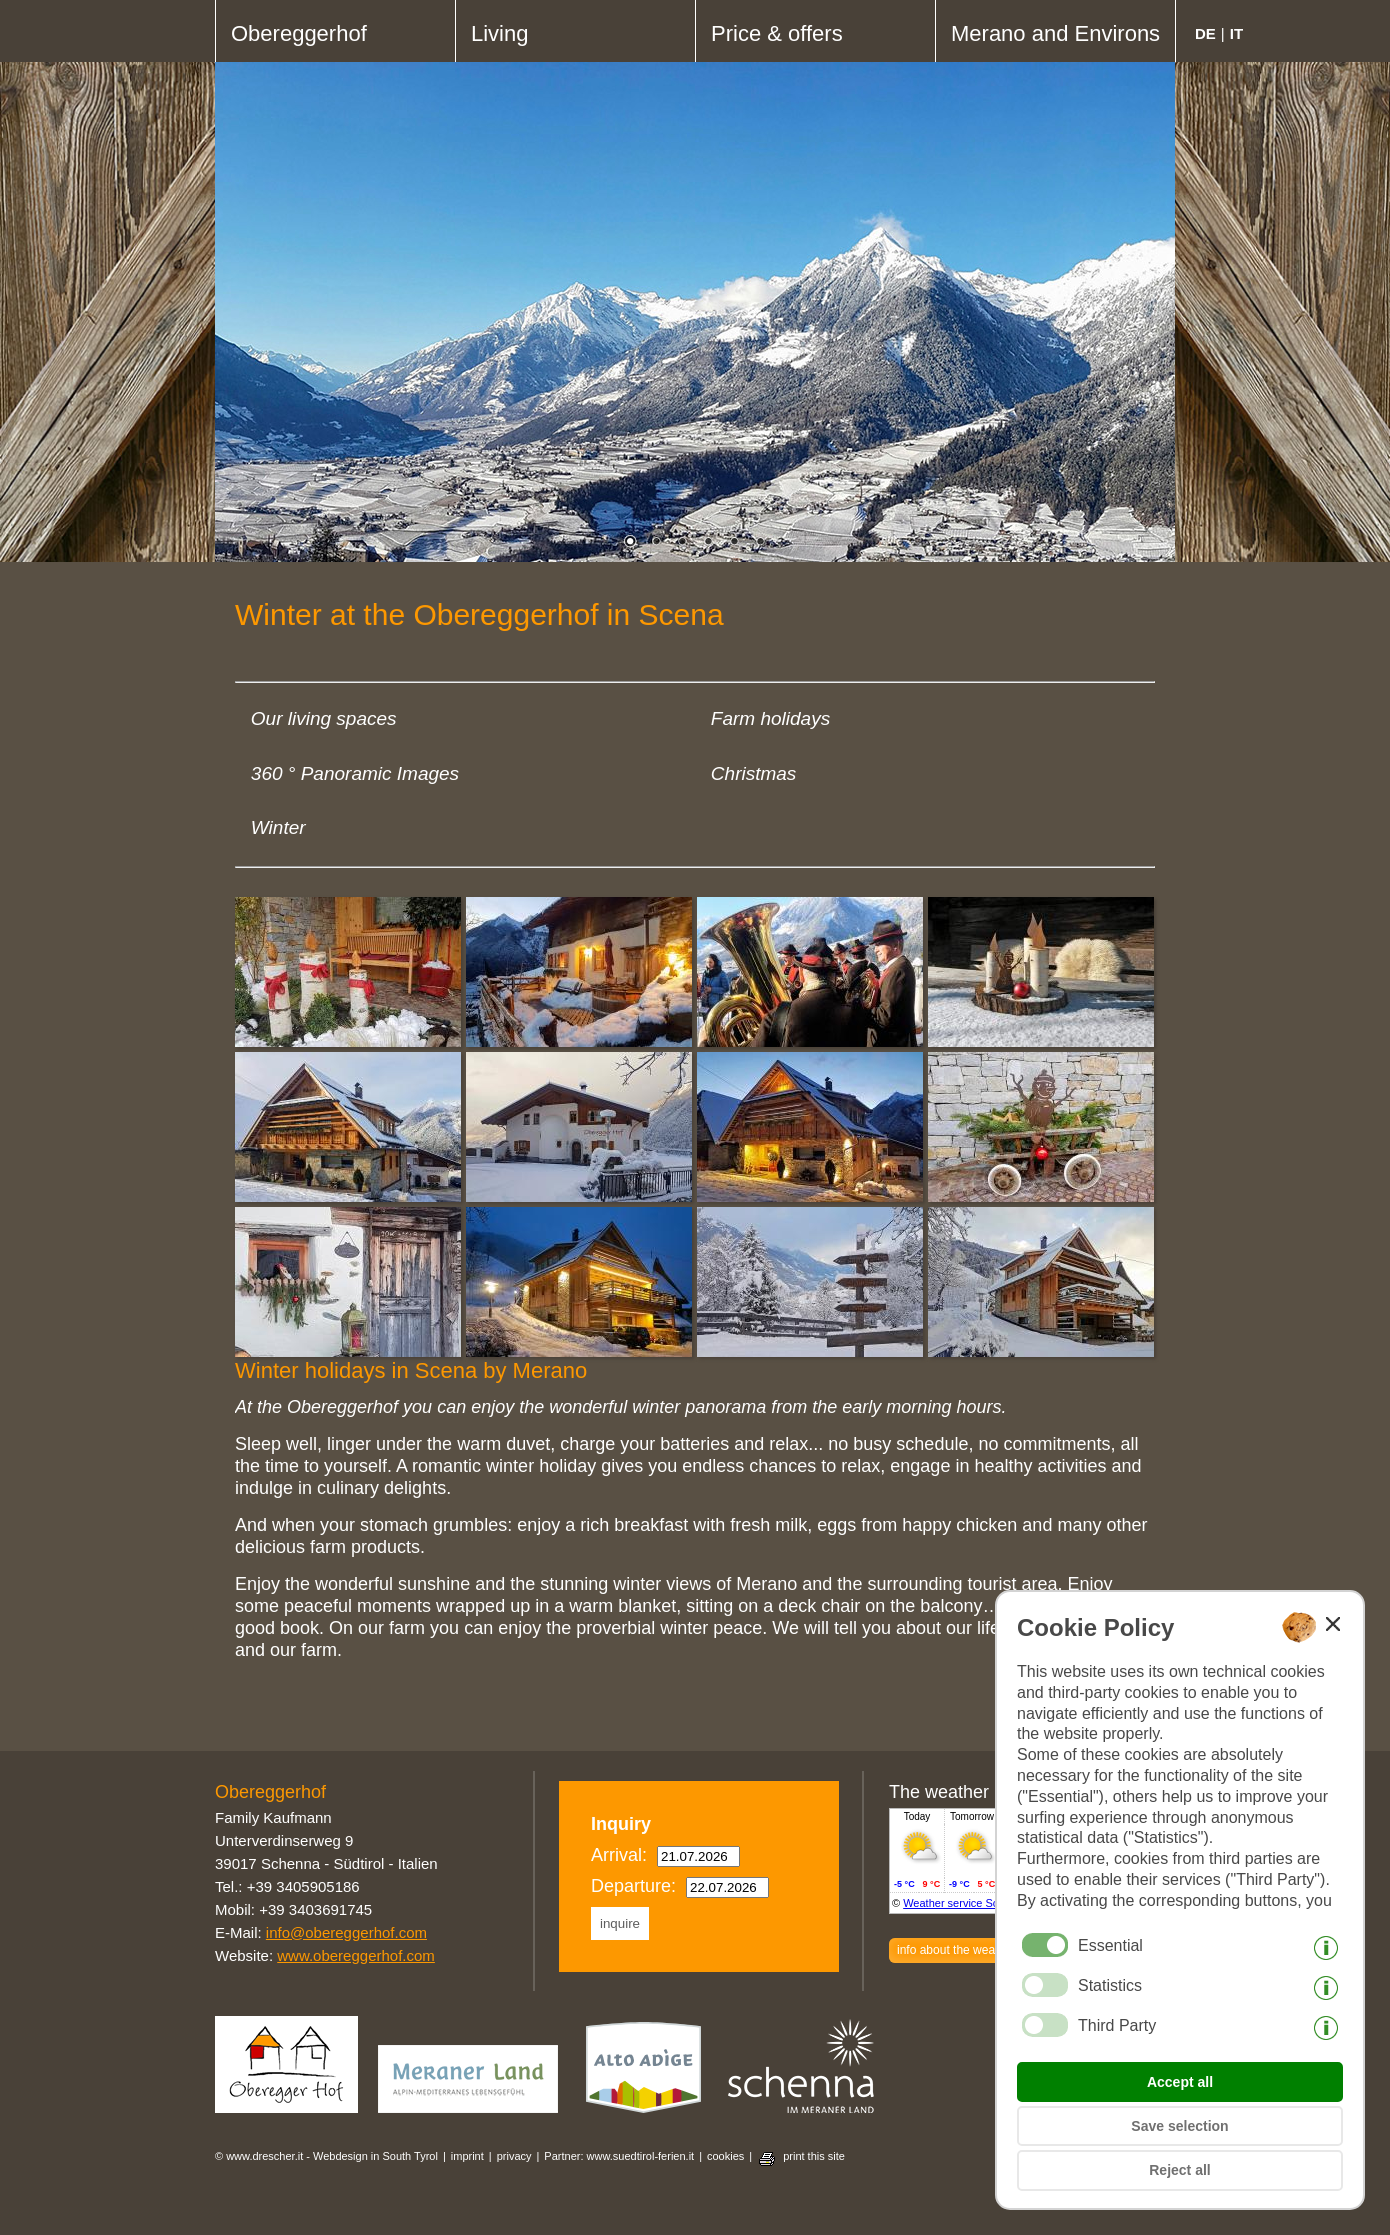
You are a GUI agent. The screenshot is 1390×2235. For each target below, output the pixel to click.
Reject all (1179, 2170)
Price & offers (777, 33)
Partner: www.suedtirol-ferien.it (619, 2156)
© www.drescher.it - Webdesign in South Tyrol (326, 2156)
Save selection (1179, 2126)
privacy (514, 2156)
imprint (467, 2156)
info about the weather (956, 1950)
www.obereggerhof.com (356, 1955)
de (1205, 33)
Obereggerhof (299, 33)
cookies (725, 2156)
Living (499, 33)
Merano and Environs (1055, 33)
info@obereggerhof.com (346, 1932)
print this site (814, 2156)
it (1236, 33)
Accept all (1180, 2082)
